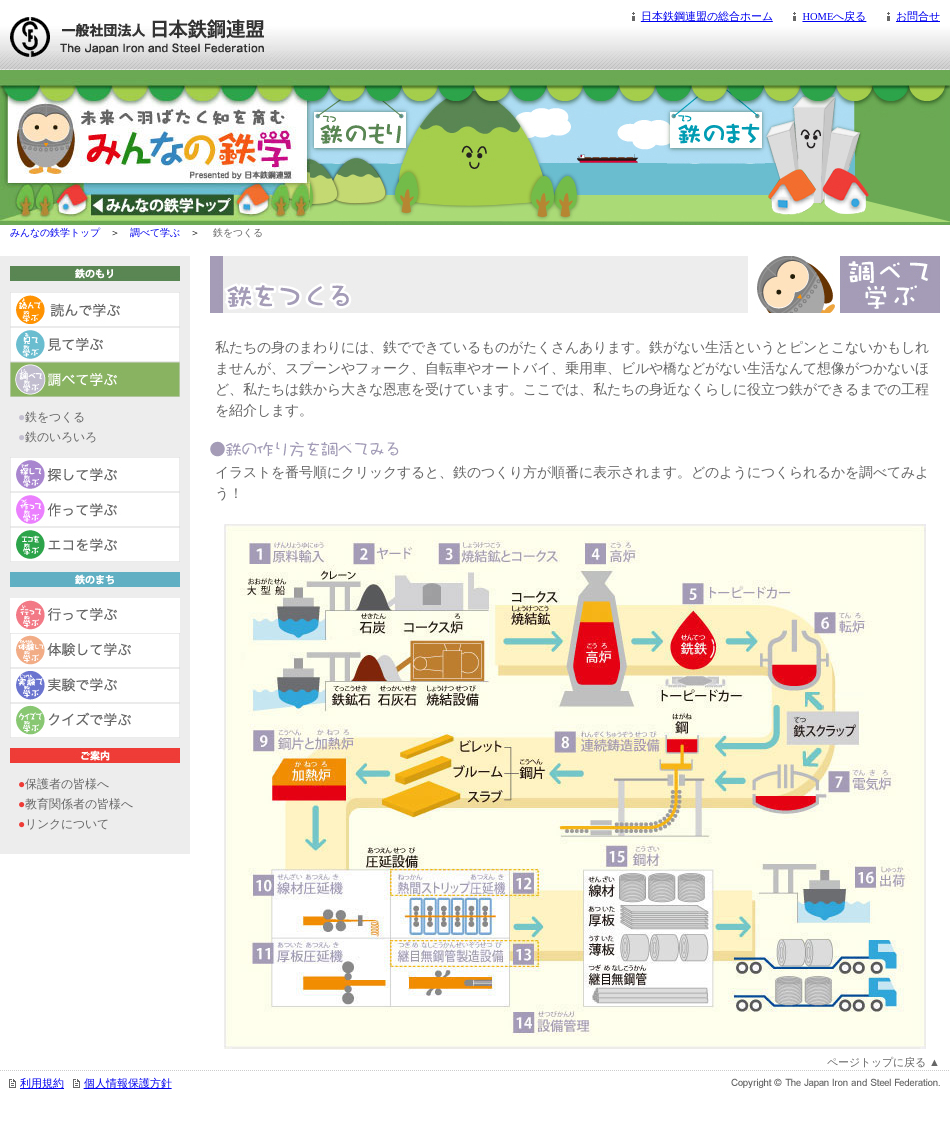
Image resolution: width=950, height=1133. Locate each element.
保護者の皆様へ (67, 784)
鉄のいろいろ (61, 437)
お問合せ (918, 16)
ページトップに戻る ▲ (883, 1062)
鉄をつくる (55, 417)
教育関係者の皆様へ (79, 804)
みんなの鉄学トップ (55, 232)
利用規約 (42, 1083)
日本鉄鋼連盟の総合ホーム (707, 16)
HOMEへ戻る (834, 16)
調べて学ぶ (155, 232)
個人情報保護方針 (128, 1083)
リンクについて (67, 824)
